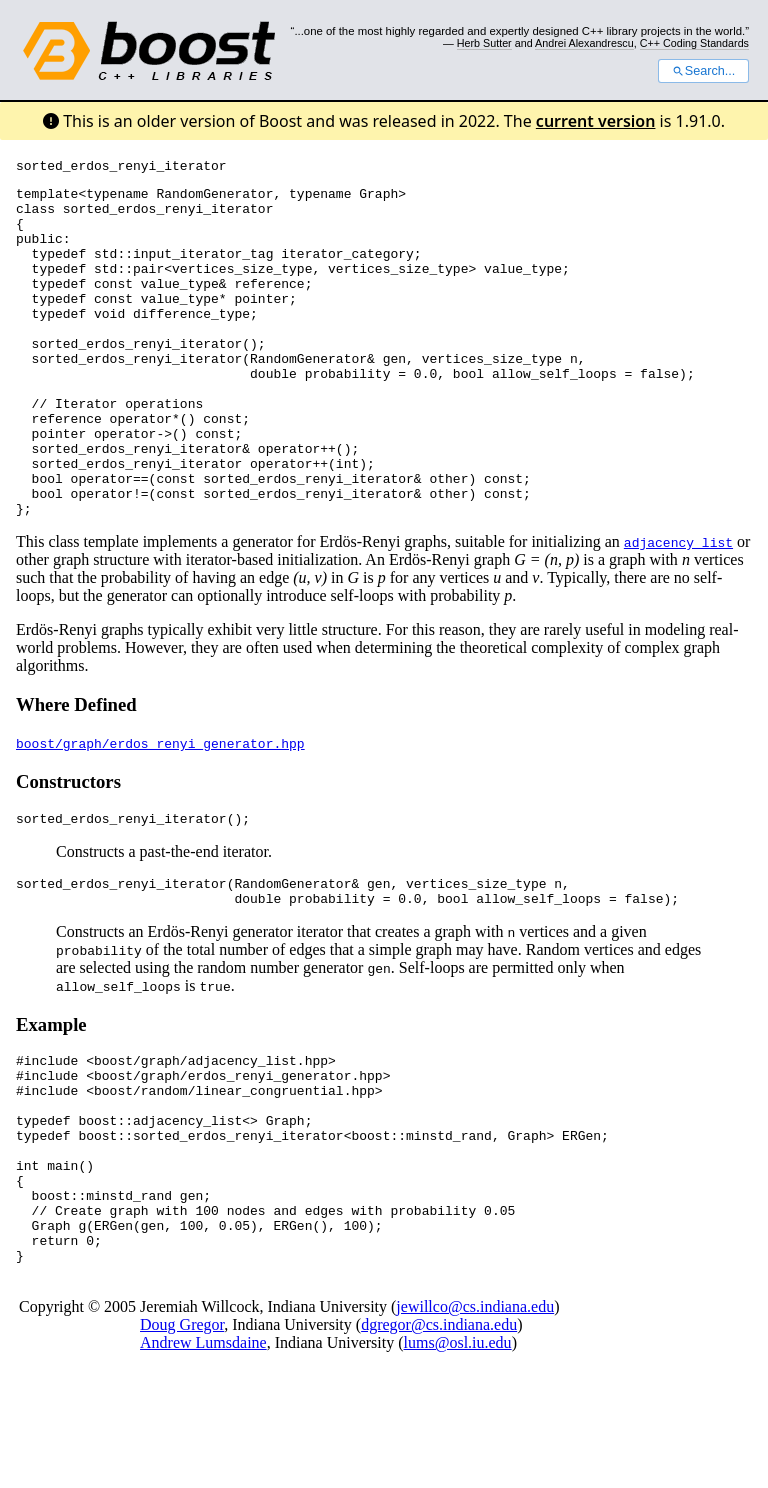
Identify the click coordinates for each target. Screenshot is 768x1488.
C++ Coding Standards (694, 43)
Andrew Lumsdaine (203, 1459)
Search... (703, 71)
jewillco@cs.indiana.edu (475, 1423)
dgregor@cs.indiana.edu (439, 1441)
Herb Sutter (484, 43)
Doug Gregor (182, 1441)
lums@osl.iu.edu (458, 1459)
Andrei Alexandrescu (584, 43)
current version (596, 121)
